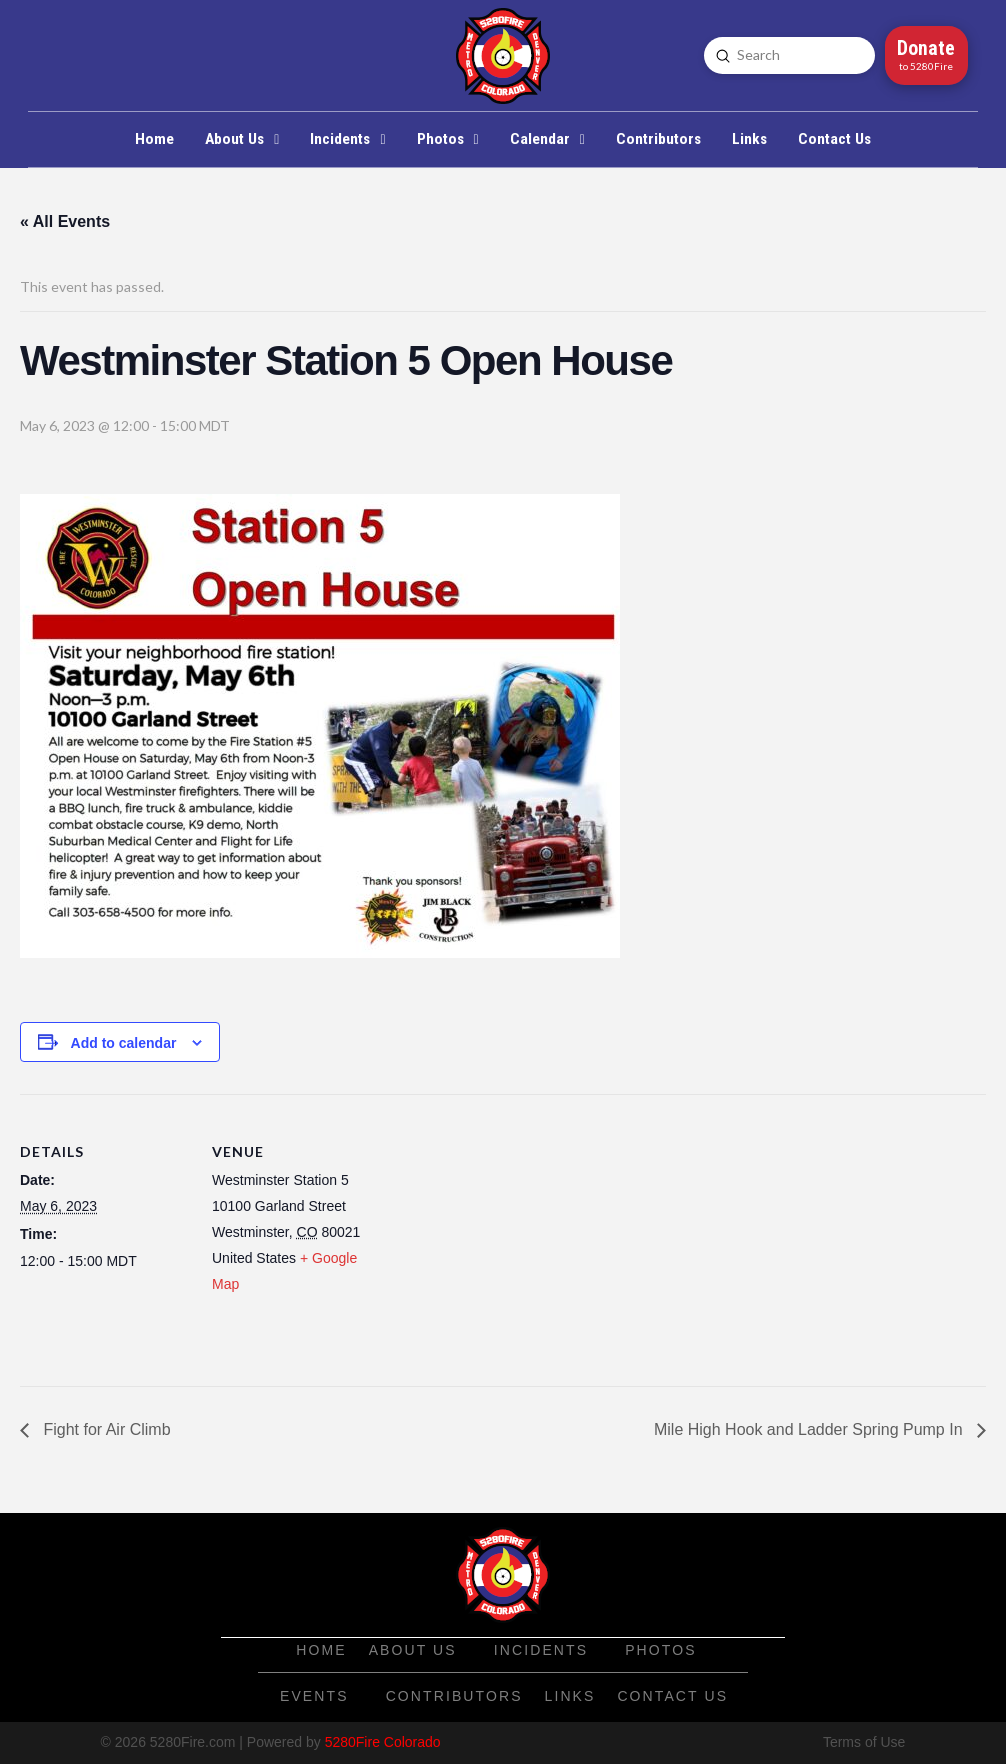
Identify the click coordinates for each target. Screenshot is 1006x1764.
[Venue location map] (509, 1232)
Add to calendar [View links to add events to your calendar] (124, 1043)
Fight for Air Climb (105, 1429)
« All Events (65, 221)
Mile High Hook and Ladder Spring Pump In (810, 1429)
